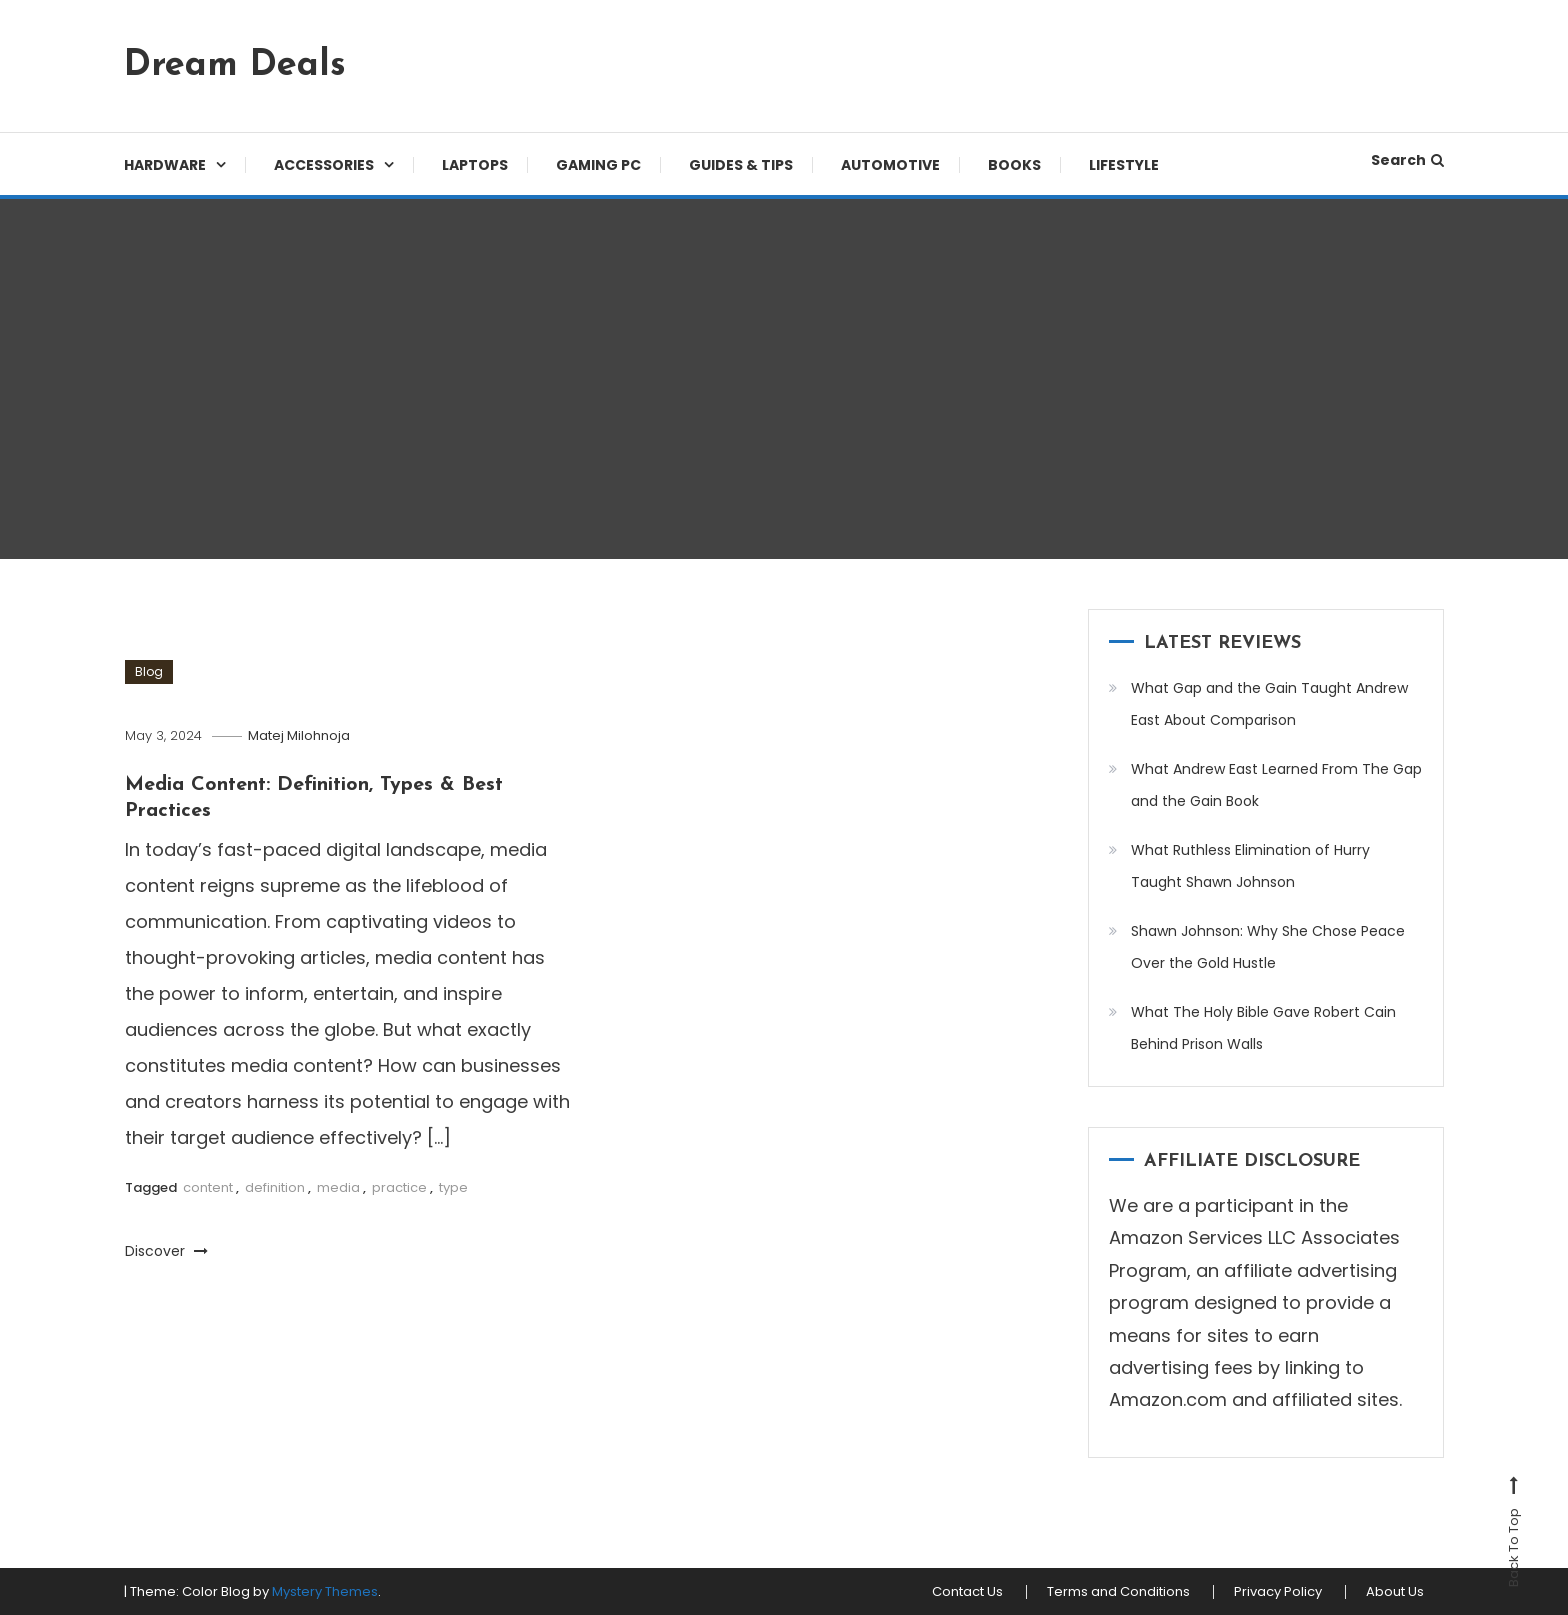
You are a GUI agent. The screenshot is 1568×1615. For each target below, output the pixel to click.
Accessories (324, 165)
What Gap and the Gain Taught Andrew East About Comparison (1269, 704)
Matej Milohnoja (299, 735)
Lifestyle (1124, 165)
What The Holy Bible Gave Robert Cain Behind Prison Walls (1263, 1028)
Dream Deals (235, 66)
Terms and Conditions (1118, 1592)
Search (1407, 160)
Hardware (165, 165)
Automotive (890, 165)
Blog (149, 671)
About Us (1395, 1592)
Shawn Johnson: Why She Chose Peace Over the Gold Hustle (1268, 947)
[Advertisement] (784, 379)
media (338, 1187)
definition (275, 1187)
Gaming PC (598, 165)
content (208, 1187)
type (453, 1187)
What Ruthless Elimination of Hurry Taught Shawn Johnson (1250, 866)
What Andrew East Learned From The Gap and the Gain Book (1276, 785)
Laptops (475, 165)
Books (1014, 165)
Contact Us (967, 1592)
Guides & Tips (741, 165)
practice (399, 1187)
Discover (166, 1251)
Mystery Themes (325, 1591)
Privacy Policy (1278, 1592)
